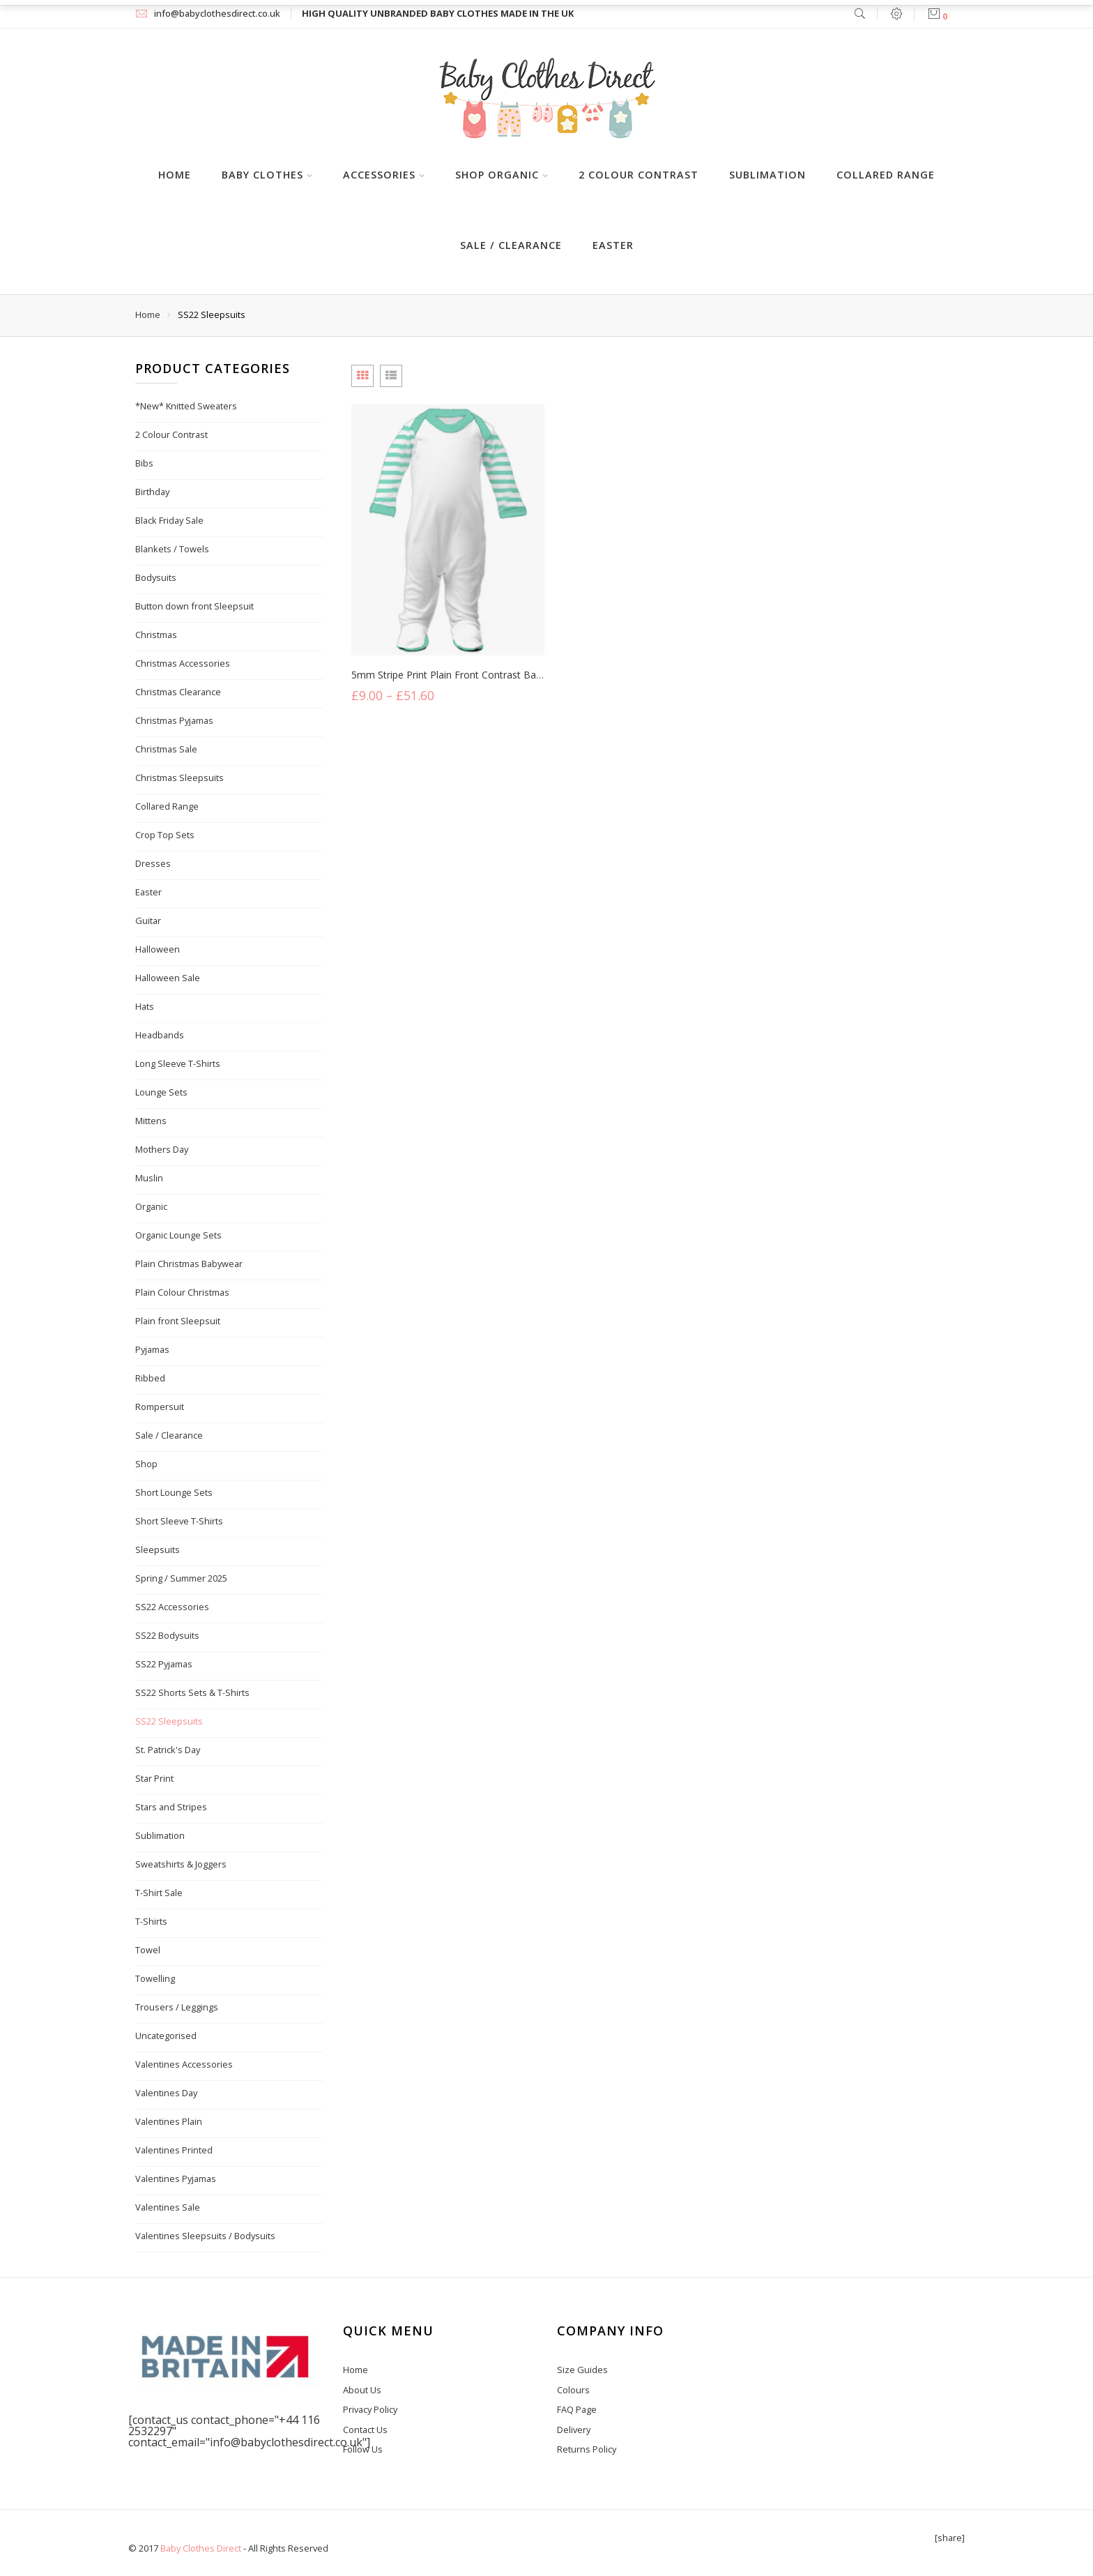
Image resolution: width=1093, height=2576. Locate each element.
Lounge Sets (161, 1092)
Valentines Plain (168, 2121)
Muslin (149, 1178)
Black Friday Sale (169, 520)
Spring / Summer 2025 (181, 1578)
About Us (362, 2390)
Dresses (153, 863)
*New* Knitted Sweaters (186, 406)
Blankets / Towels (172, 549)
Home (174, 174)
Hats (144, 1006)
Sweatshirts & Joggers (181, 1864)
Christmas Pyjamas (174, 720)
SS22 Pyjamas (163, 1664)
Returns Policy (586, 2449)
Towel (147, 1950)
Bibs (144, 463)
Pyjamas (152, 1349)
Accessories (379, 174)
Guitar (148, 920)
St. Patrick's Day (167, 1749)
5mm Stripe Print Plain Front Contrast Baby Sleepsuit (470, 676)
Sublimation (767, 174)
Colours (573, 2390)
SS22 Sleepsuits (169, 1721)
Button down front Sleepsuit (194, 606)
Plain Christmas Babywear (189, 1263)
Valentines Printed (174, 2150)
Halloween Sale (167, 977)
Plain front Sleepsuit (177, 1320)
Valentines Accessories (184, 2064)
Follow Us (363, 2449)
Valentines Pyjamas (175, 2178)
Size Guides (582, 2369)
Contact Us (365, 2429)
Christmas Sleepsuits (179, 777)
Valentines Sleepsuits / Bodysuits (205, 2235)
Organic (151, 1206)
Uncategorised (166, 2035)
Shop (146, 1463)
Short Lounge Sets (174, 1492)
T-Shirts (151, 1921)
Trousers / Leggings (176, 2007)
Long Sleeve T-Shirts (177, 1063)
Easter (613, 245)
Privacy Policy (370, 2409)
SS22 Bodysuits (167, 1635)
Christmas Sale (166, 749)
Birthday (152, 491)
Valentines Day (166, 2092)
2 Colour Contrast (638, 174)
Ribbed (150, 1378)
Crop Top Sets (164, 834)
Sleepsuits (157, 1549)
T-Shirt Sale (159, 1892)
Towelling (155, 1978)
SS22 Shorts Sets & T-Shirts (192, 1692)
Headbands (159, 1035)
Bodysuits (155, 577)
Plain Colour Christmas (182, 1292)
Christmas (156, 634)
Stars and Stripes (171, 1807)
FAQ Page (577, 2409)
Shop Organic (497, 174)
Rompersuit (159, 1406)
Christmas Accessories (182, 663)
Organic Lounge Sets (178, 1235)
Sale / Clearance (511, 245)
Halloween (157, 949)
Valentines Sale (167, 2207)
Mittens (151, 1120)
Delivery (573, 2429)
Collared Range (885, 174)
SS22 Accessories (172, 1606)
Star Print (154, 1778)
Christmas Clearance (178, 691)
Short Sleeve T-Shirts (179, 1521)
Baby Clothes (262, 174)
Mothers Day (161, 1149)
